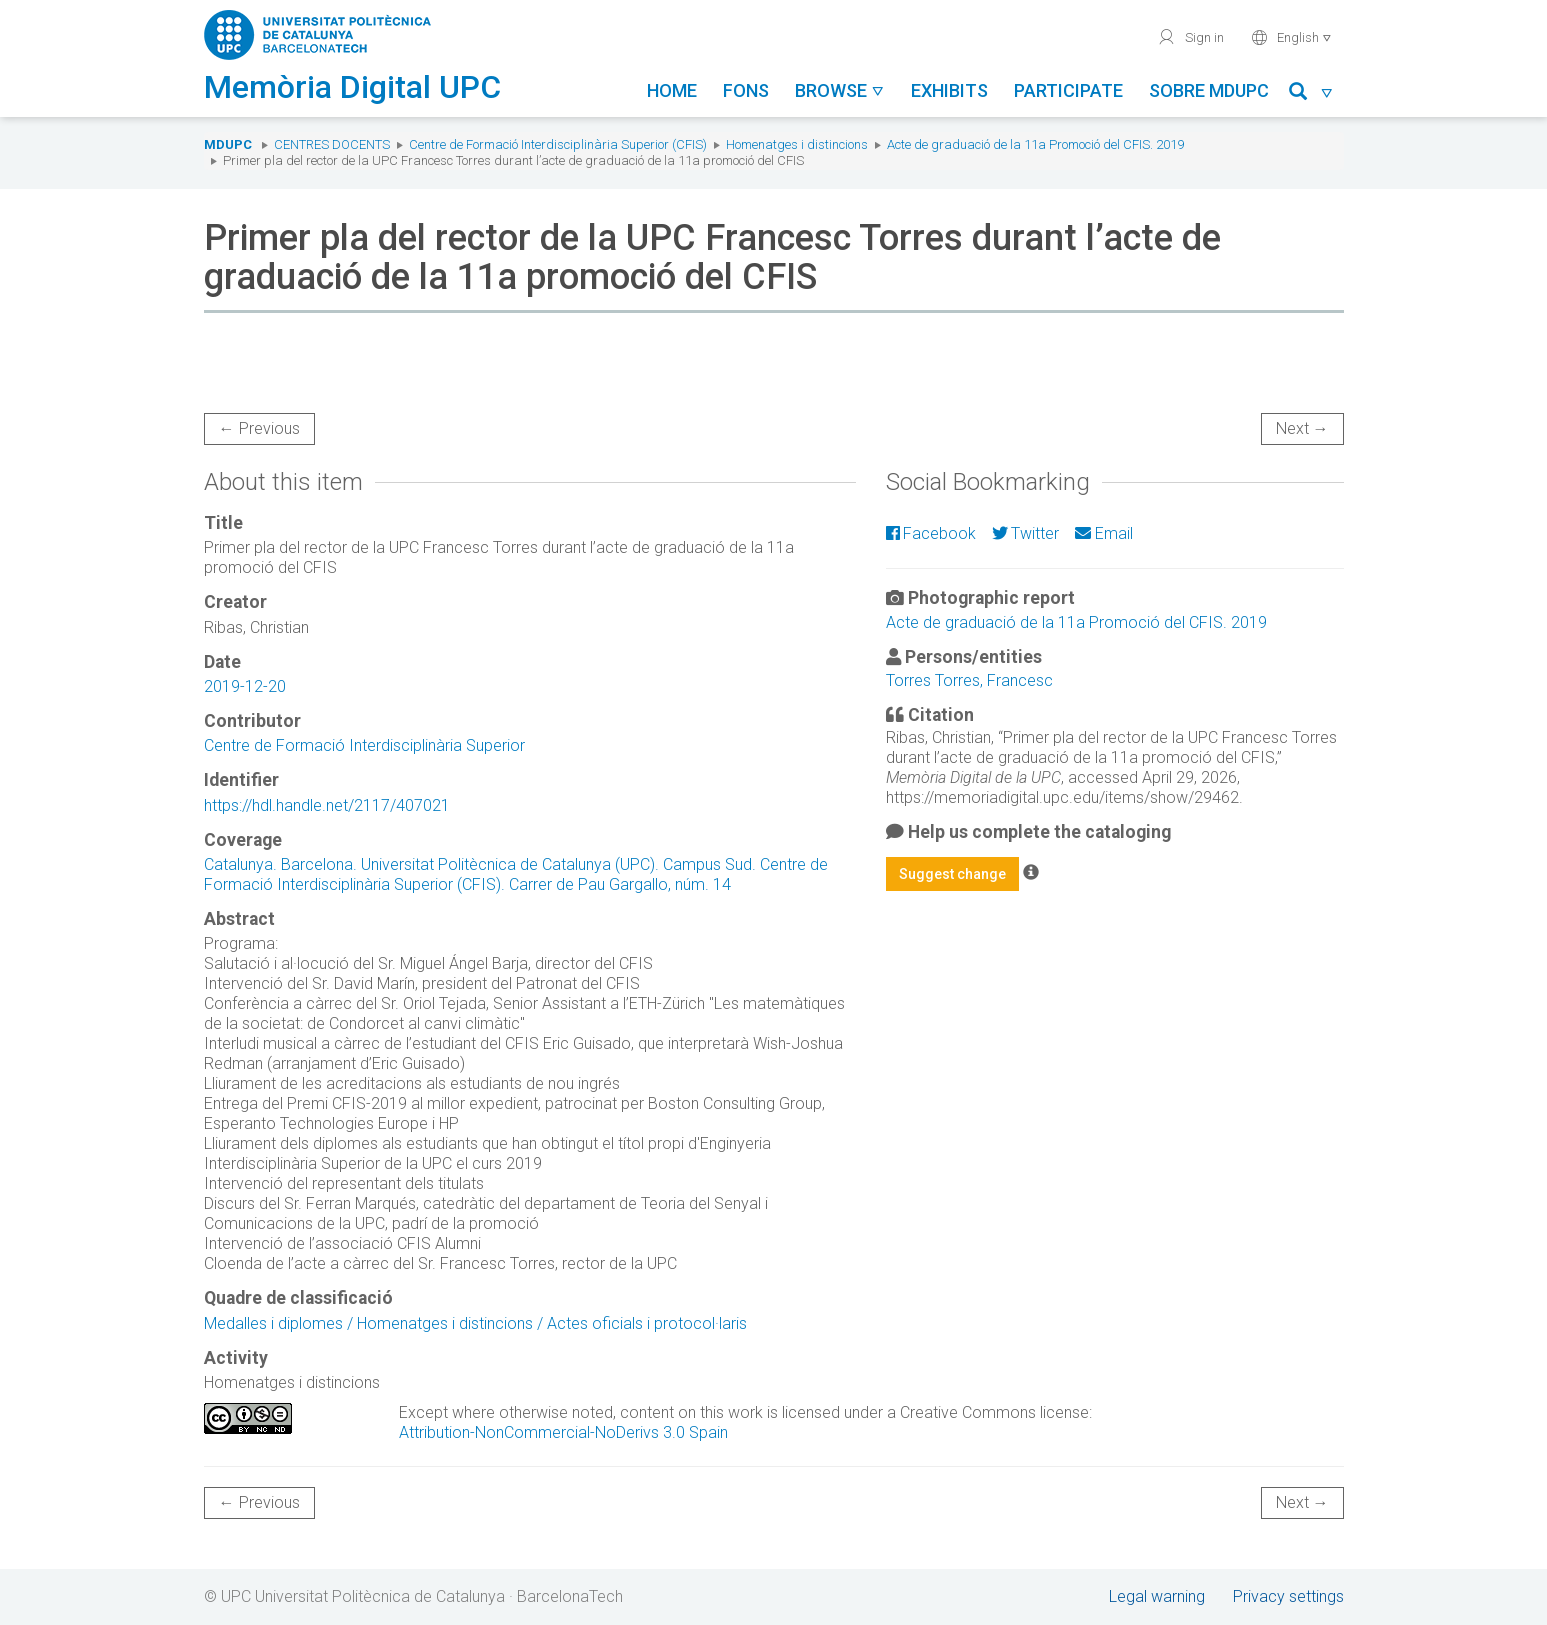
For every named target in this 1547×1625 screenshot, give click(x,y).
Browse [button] (840, 90)
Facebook (931, 533)
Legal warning (1157, 1596)
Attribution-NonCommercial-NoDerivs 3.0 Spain (563, 1432)
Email (1103, 533)
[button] (1311, 94)
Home (672, 90)
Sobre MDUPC (1209, 90)
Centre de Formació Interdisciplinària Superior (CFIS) (558, 144)
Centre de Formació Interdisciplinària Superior (364, 745)
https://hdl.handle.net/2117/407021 (327, 805)
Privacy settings (1288, 1596)
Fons (746, 90)
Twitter (1025, 533)
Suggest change (952, 874)
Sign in (1190, 37)
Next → (1302, 428)
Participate (1068, 90)
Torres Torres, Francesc (969, 680)
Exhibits (949, 90)
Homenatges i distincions (797, 144)
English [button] (1291, 37)
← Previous (259, 428)
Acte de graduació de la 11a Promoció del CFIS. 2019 (1035, 144)
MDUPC (228, 144)
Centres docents (332, 144)
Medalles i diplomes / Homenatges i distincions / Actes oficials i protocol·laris (475, 1323)
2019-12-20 (245, 686)
